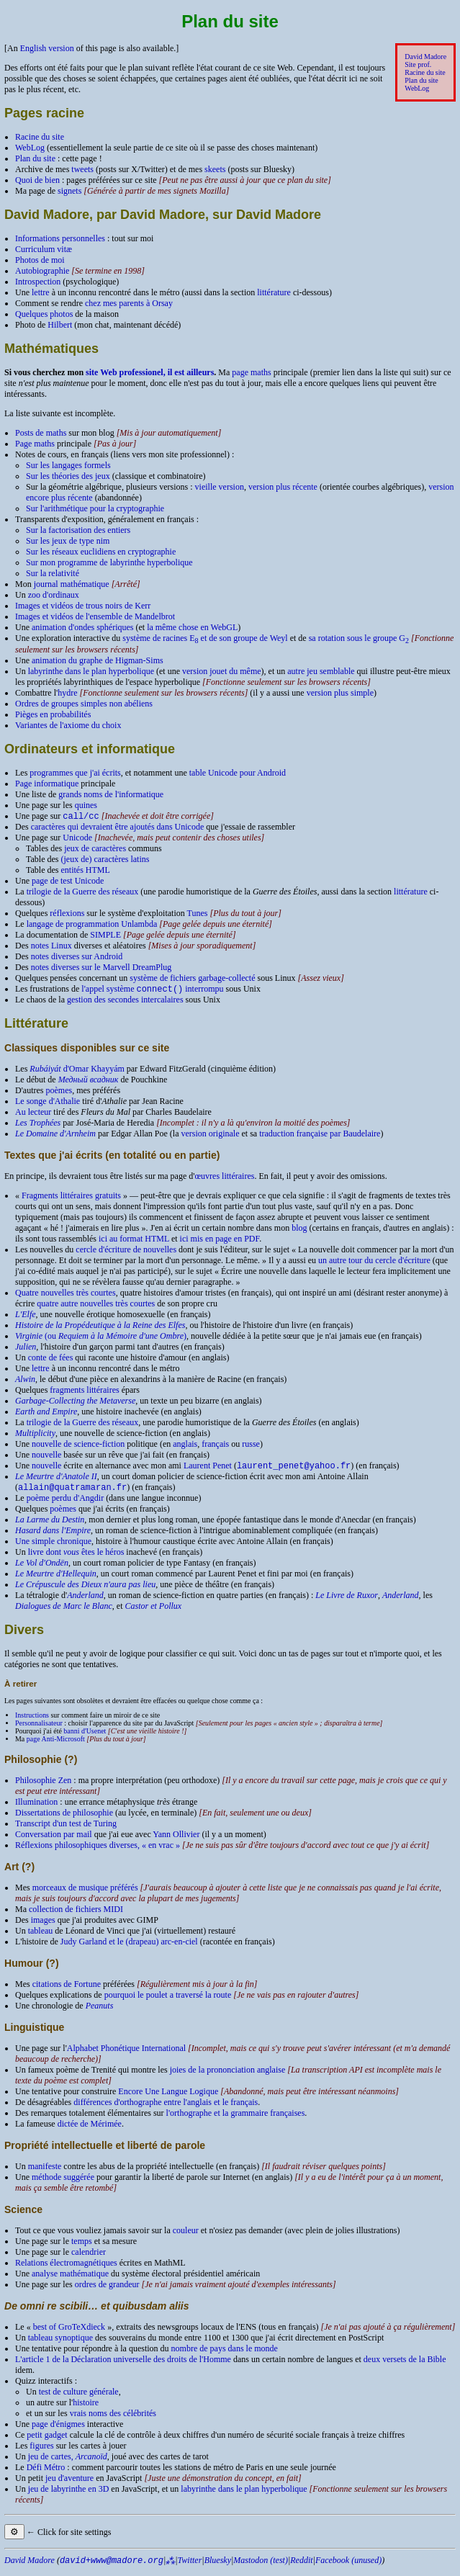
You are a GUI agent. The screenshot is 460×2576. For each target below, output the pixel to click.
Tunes (197, 915)
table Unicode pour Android (237, 773)
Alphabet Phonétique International (126, 2054)
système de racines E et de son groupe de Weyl (204, 638)
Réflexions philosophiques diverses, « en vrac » (97, 1851)
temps (81, 2247)
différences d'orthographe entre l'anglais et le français (165, 2108)
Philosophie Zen (43, 1786)
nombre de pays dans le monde (224, 2354)
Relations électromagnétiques (66, 2268)
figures (41, 2451)
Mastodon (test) (260, 2566)
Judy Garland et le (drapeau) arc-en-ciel (129, 1947)
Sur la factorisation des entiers (78, 530)
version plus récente (282, 487)
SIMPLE (105, 936)
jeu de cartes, (67, 2462)
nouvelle (46, 1458)
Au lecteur (33, 1115)
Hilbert (60, 325)
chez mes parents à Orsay (129, 303)
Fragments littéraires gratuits (71, 1198)
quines (86, 805)
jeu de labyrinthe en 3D (68, 2495)
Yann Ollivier (176, 1840)
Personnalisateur (39, 1729)
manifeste (45, 2172)
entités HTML (84, 871)
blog (299, 1231)
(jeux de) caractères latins (104, 861)
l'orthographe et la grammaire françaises (235, 2119)
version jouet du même (221, 671)
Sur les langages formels (68, 465)
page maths (251, 372)
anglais (185, 1447)
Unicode (77, 839)
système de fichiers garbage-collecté (192, 979)
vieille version (219, 487)
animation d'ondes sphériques (82, 627)
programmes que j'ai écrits (75, 773)
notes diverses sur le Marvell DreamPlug (101, 969)
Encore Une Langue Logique (168, 2097)
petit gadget (47, 2441)
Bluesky (217, 2566)
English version (47, 48)
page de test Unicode (68, 882)
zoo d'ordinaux (53, 595)
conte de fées (50, 1360)
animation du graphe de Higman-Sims (97, 660)
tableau (40, 1936)
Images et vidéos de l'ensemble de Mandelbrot (95, 616)
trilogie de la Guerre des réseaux (83, 893)
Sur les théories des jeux (68, 476)
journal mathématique (71, 584)
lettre (41, 292)
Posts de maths (40, 433)
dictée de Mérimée (90, 2129)
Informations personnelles (60, 238)
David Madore (425, 56)
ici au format (134, 1242)
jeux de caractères (95, 850)
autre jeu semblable (320, 671)
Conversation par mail (53, 1840)
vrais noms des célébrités (113, 2419)
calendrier (88, 2258)
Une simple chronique (53, 1547)
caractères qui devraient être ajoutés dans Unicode (117, 828)
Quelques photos (44, 314)
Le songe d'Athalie (47, 1104)
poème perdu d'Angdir (65, 1504)
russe (251, 1447)
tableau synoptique (60, 2343)
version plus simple (340, 693)
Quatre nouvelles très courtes (65, 1296)
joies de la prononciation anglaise (228, 2075)
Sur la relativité (52, 573)
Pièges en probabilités (53, 714)
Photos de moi (40, 260)
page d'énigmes (58, 2430)
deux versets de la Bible (405, 2365)
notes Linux (51, 947)
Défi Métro (46, 2473)
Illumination (36, 1808)
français (215, 1447)
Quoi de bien (37, 180)
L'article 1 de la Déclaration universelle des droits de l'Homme (123, 2365)
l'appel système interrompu (152, 992)
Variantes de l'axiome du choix (68, 725)
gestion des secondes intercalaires (125, 1002)
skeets (214, 169)
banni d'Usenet (84, 1737)
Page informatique (46, 783)
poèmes (58, 1093)
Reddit (301, 2566)
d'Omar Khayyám (77, 1072)
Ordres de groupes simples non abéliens (84, 704)
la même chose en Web (192, 627)
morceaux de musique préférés (85, 1893)
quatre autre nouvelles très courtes (96, 1306)
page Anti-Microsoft (56, 1745)
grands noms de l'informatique (110, 794)
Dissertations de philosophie (64, 1818)
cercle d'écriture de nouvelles (126, 1252)
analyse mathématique (70, 2279)
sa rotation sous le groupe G (359, 638)
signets (69, 191)
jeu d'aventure (69, 2484)
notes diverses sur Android (77, 958)
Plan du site (421, 80)
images (43, 1926)
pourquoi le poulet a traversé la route (168, 2001)
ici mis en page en (220, 1242)
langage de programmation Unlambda (92, 925)
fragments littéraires (84, 1393)
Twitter (190, 2566)
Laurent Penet (208, 1470)
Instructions (32, 1721)
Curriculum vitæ (43, 249)
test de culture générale (79, 2397)
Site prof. (418, 64)
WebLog (417, 88)
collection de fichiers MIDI (76, 1915)
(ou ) (100, 1339)
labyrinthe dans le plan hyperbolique (91, 671)
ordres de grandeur (107, 2290)
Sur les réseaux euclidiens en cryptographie (101, 552)
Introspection (37, 282)
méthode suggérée (63, 2183)
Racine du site (425, 72)
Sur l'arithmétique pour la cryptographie (95, 508)
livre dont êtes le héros (76, 1558)
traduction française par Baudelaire (319, 1136)
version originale (210, 1136)
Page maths (35, 444)
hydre (67, 693)
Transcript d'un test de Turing (66, 1829)
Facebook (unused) (348, 2566)
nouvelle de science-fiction (78, 1447)
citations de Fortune (66, 1990)
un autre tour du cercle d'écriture (374, 1263)
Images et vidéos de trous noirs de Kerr (82, 606)
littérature (274, 292)
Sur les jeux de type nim (67, 541)
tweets (82, 169)
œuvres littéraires (224, 1179)
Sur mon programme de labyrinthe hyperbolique (109, 562)
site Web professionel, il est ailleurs (150, 372)
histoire (86, 2408)
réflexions (67, 915)
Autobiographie (42, 271)
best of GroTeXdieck (69, 2333)
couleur (186, 2236)
